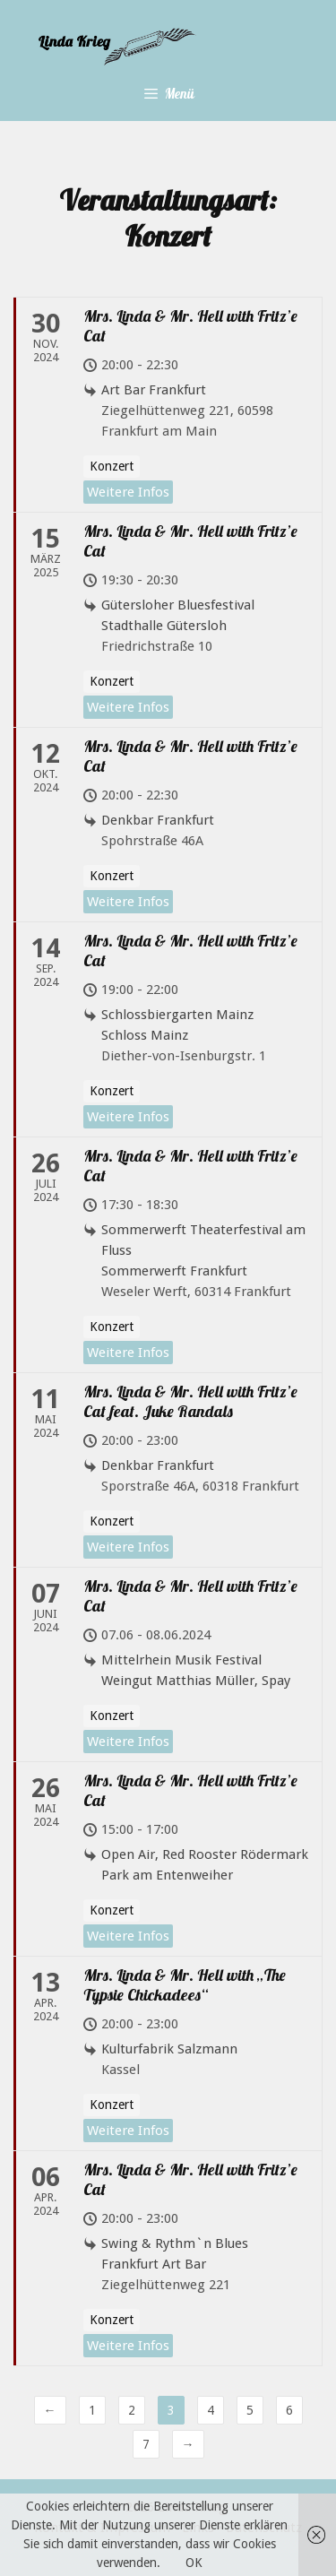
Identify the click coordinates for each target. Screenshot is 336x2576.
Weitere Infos (128, 492)
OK (193, 2562)
